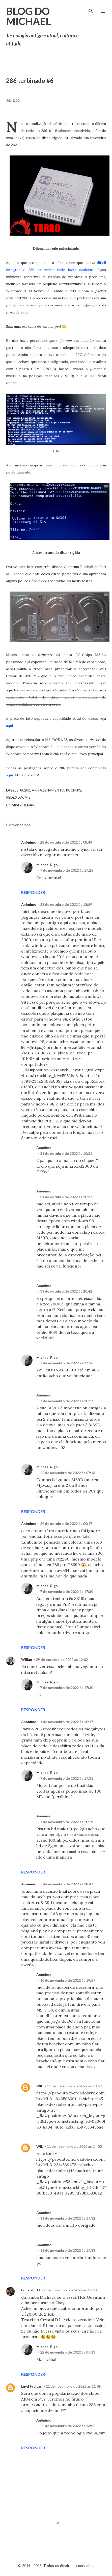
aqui (9, 725)
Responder (33, 892)
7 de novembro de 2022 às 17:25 (66, 870)
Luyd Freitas (31, 2386)
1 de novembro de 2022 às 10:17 (66, 1722)
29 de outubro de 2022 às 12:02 (62, 1659)
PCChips (73, 790)
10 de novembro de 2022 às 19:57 (67, 1980)
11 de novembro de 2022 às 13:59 (74, 2086)
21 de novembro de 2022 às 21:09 (73, 2386)
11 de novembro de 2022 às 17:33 (67, 2250)
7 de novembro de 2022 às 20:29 (66, 1822)
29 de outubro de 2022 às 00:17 (66, 1523)
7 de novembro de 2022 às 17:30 (66, 1591)
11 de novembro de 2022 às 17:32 (67, 2218)
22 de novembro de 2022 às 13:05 (67, 2426)
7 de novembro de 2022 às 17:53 (70, 2290)
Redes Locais (18, 797)
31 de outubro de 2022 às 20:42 (66, 1291)
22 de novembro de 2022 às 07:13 (67, 1473)
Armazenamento (48, 790)
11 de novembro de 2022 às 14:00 (74, 2146)
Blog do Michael (28, 16)
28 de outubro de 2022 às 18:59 (66, 904)
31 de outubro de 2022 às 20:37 (66, 1197)
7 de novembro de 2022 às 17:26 (66, 1363)
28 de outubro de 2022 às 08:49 (66, 842)
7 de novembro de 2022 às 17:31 (66, 1778)
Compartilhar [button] (20, 805)
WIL (39, 2086)
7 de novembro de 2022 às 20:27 (66, 1401)
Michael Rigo (47, 865)
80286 (25, 790)
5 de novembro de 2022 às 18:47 (66, 1884)
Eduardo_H (30, 2290)
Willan (26, 1659)
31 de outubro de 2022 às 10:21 (66, 1153)
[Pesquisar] (91, 9)
